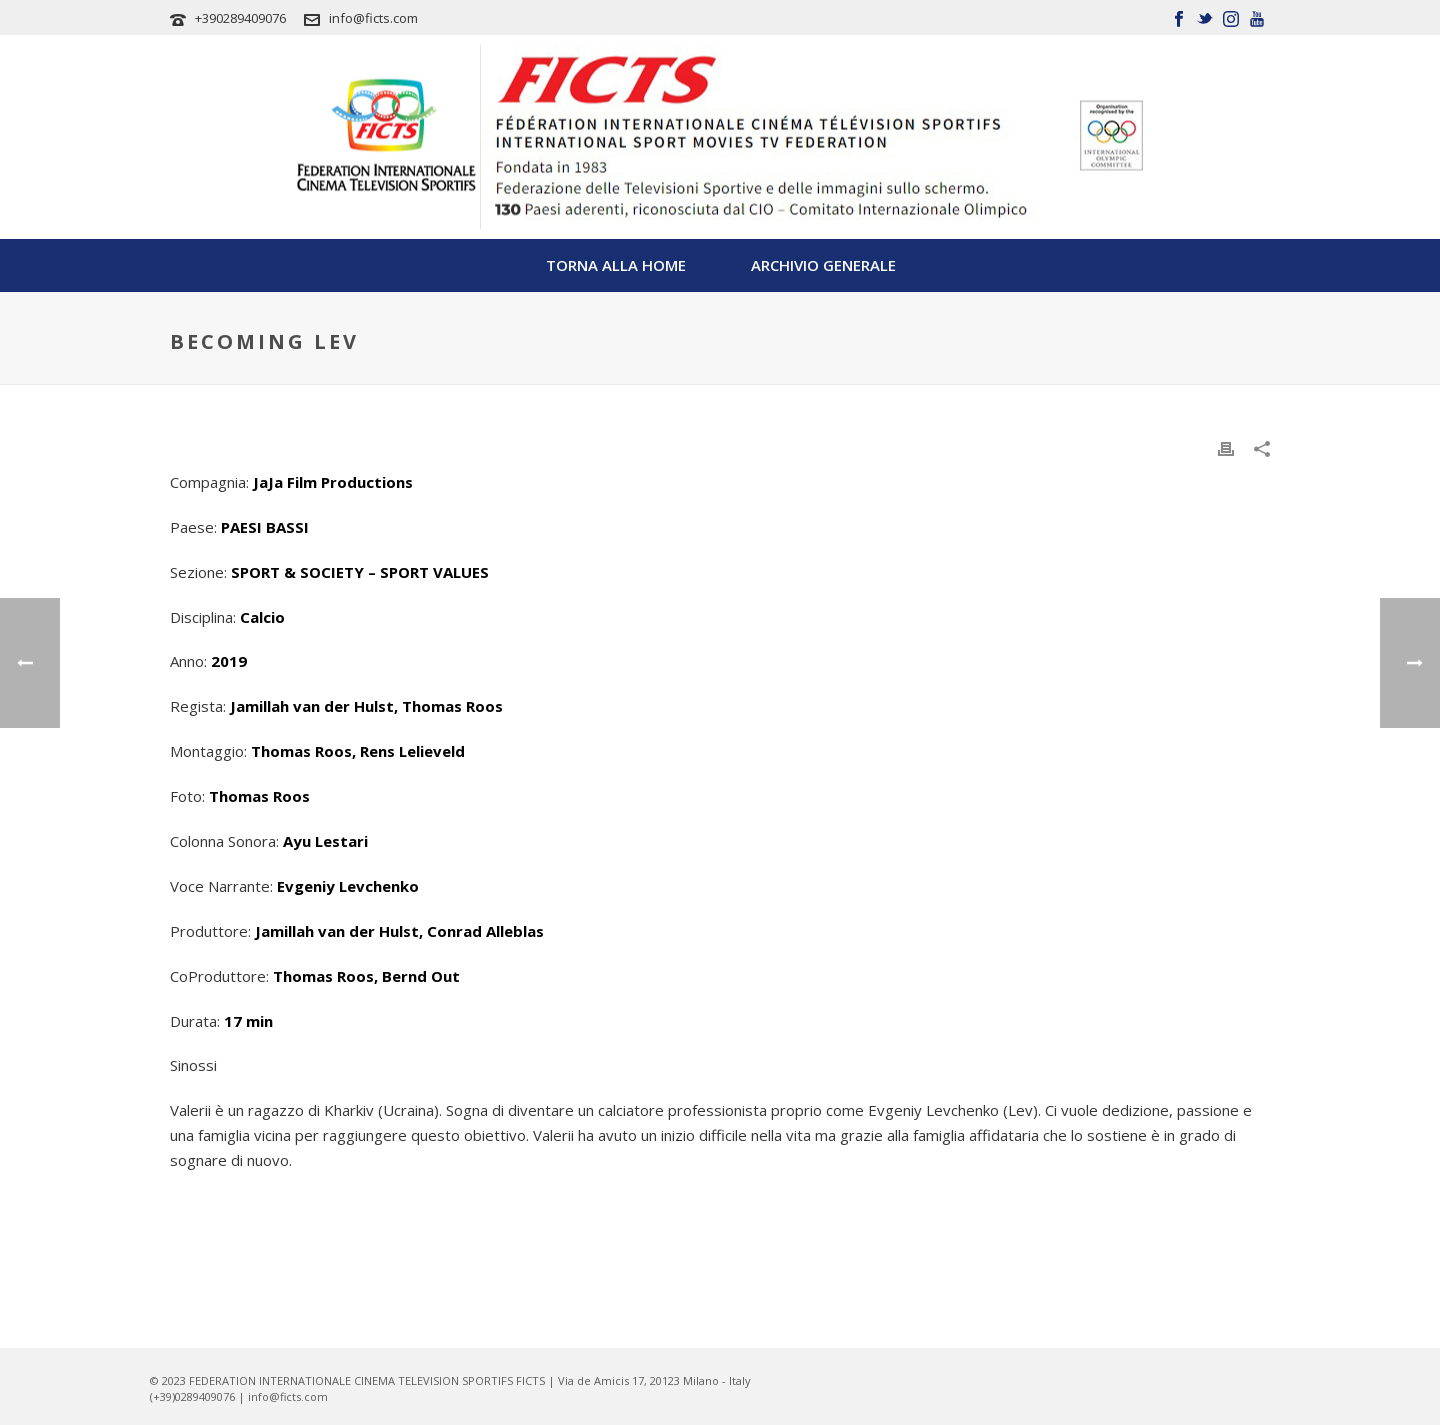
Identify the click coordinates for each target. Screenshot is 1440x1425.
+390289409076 (240, 18)
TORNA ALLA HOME (616, 265)
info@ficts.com (373, 18)
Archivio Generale (823, 265)
